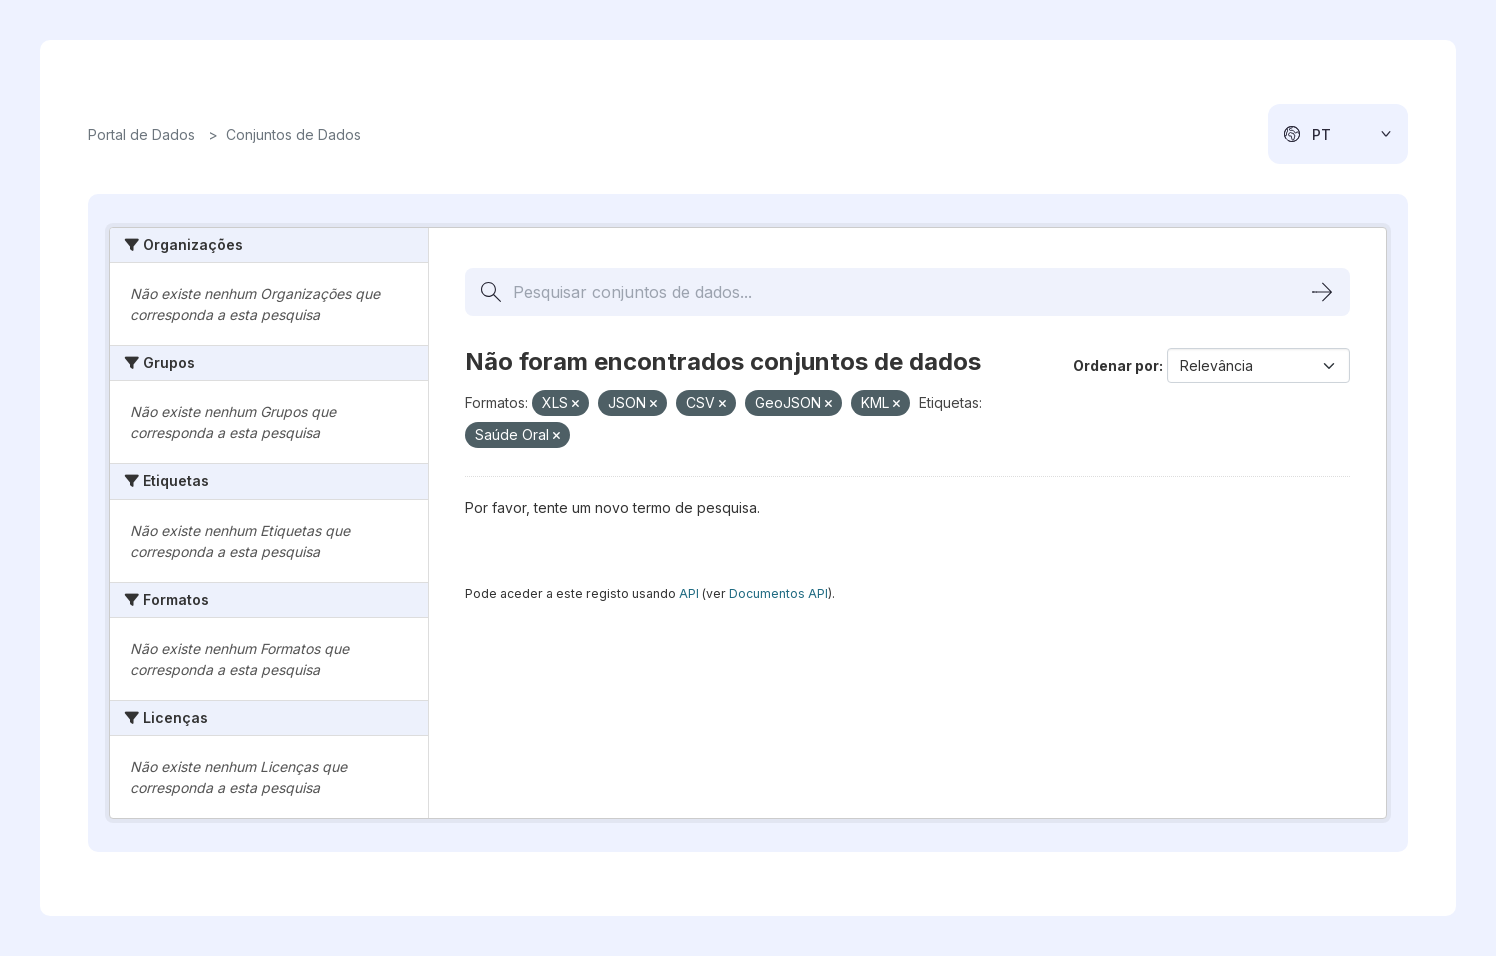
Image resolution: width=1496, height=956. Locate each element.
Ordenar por (1116, 365)
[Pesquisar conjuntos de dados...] (907, 292)
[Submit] (1322, 292)
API (689, 593)
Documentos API (778, 593)
